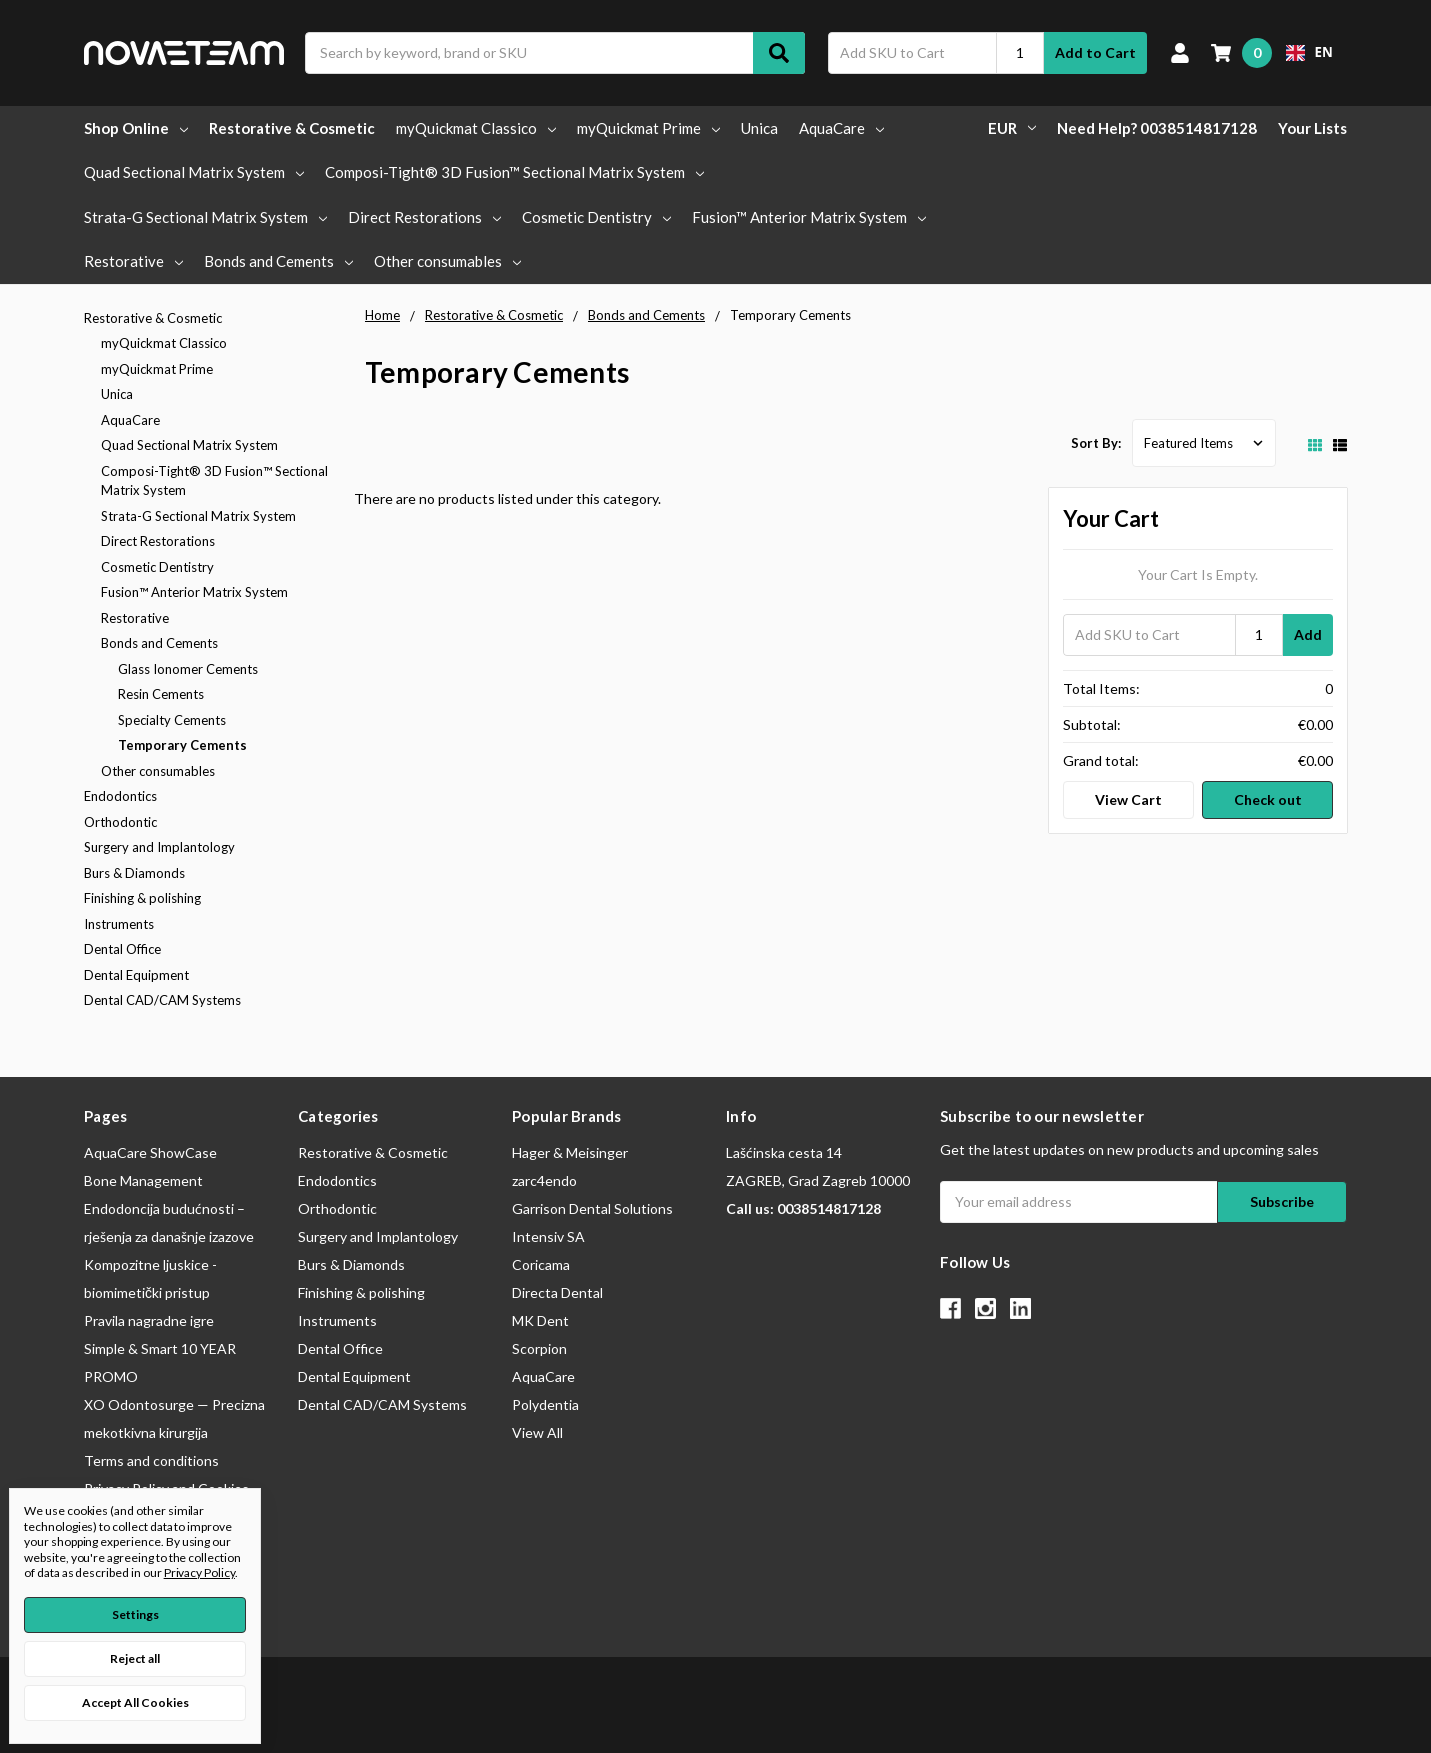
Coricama (541, 1264)
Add (1308, 634)
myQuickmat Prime (648, 128)
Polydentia (545, 1404)
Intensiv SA (548, 1236)
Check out (1268, 799)
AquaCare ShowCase (150, 1152)
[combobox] (1309, 53)
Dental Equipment (136, 975)
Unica (759, 128)
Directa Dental (557, 1292)
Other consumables (447, 261)
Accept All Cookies (135, 1702)
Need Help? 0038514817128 (1157, 128)
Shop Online (136, 128)
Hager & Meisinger (570, 1152)
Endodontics (120, 796)
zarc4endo (544, 1180)
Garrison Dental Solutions (592, 1208)
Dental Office (122, 949)
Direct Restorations (424, 217)
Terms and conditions (151, 1460)
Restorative (133, 261)
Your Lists (1312, 128)
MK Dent (540, 1320)
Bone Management (143, 1180)
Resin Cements (161, 694)
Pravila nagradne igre (149, 1320)
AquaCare (841, 128)
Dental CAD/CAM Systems (162, 1000)
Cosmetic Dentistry (596, 217)
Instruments (119, 924)
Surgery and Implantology (159, 847)
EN (1309, 52)
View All (537, 1432)
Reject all (135, 1658)
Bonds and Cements (278, 261)
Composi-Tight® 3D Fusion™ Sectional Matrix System (514, 172)
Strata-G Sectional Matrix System (205, 217)
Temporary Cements (182, 745)
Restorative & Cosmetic (292, 128)
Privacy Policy (199, 1572)
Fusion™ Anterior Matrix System (809, 217)
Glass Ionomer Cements (188, 669)
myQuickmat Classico (476, 128)
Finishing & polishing (142, 898)
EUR (1012, 128)
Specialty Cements (172, 720)
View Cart (1128, 799)
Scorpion (539, 1348)
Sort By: (1096, 443)
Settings (135, 1614)
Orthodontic (120, 822)
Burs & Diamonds (134, 873)
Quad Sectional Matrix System (194, 172)
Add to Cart (1095, 52)
